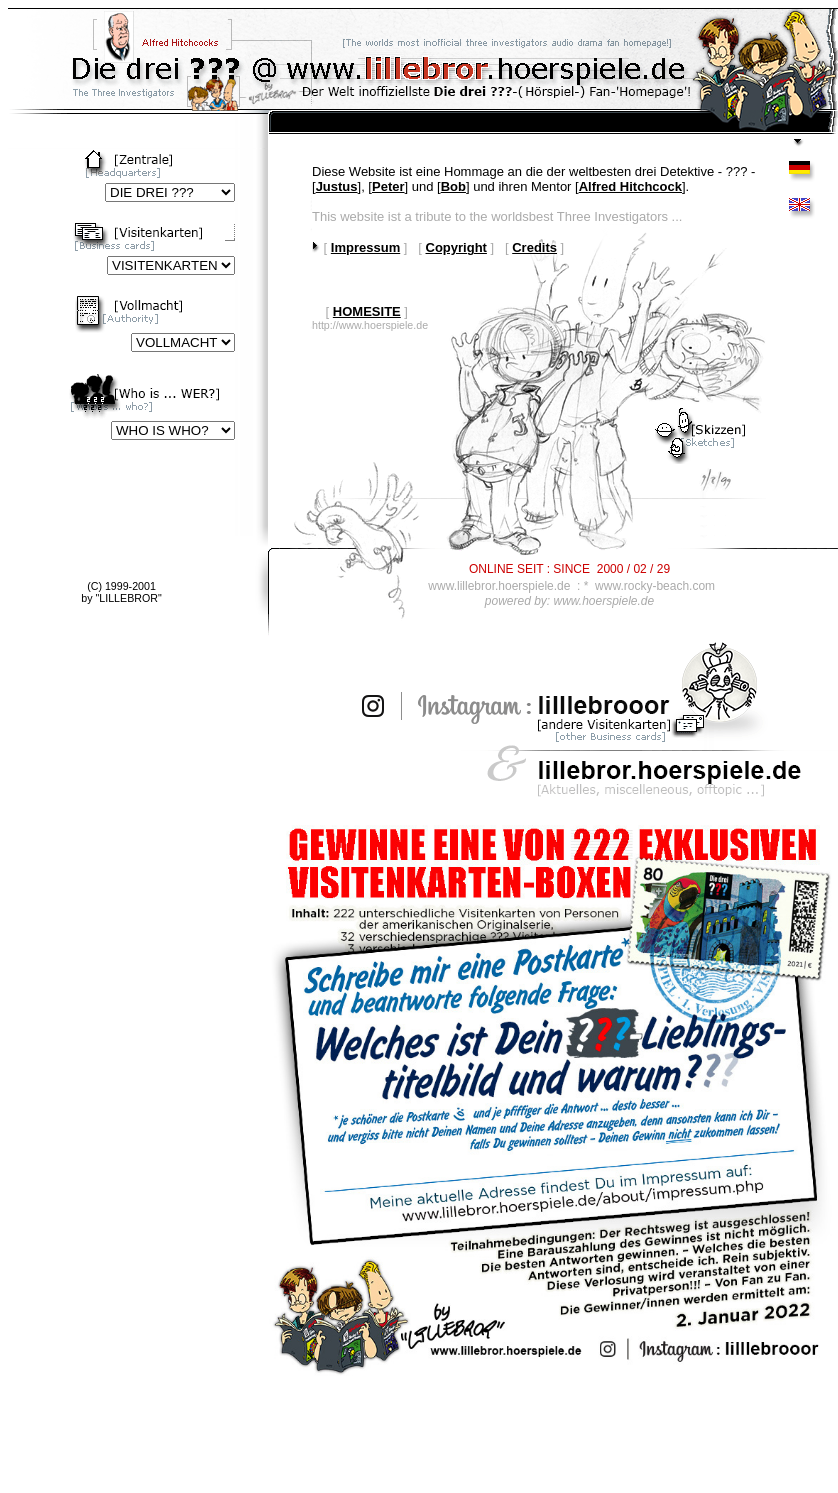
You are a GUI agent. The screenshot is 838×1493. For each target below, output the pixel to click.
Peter (388, 186)
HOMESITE (367, 311)
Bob (453, 186)
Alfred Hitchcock (630, 186)
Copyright (456, 247)
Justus (337, 186)
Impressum (365, 247)
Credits (534, 247)
